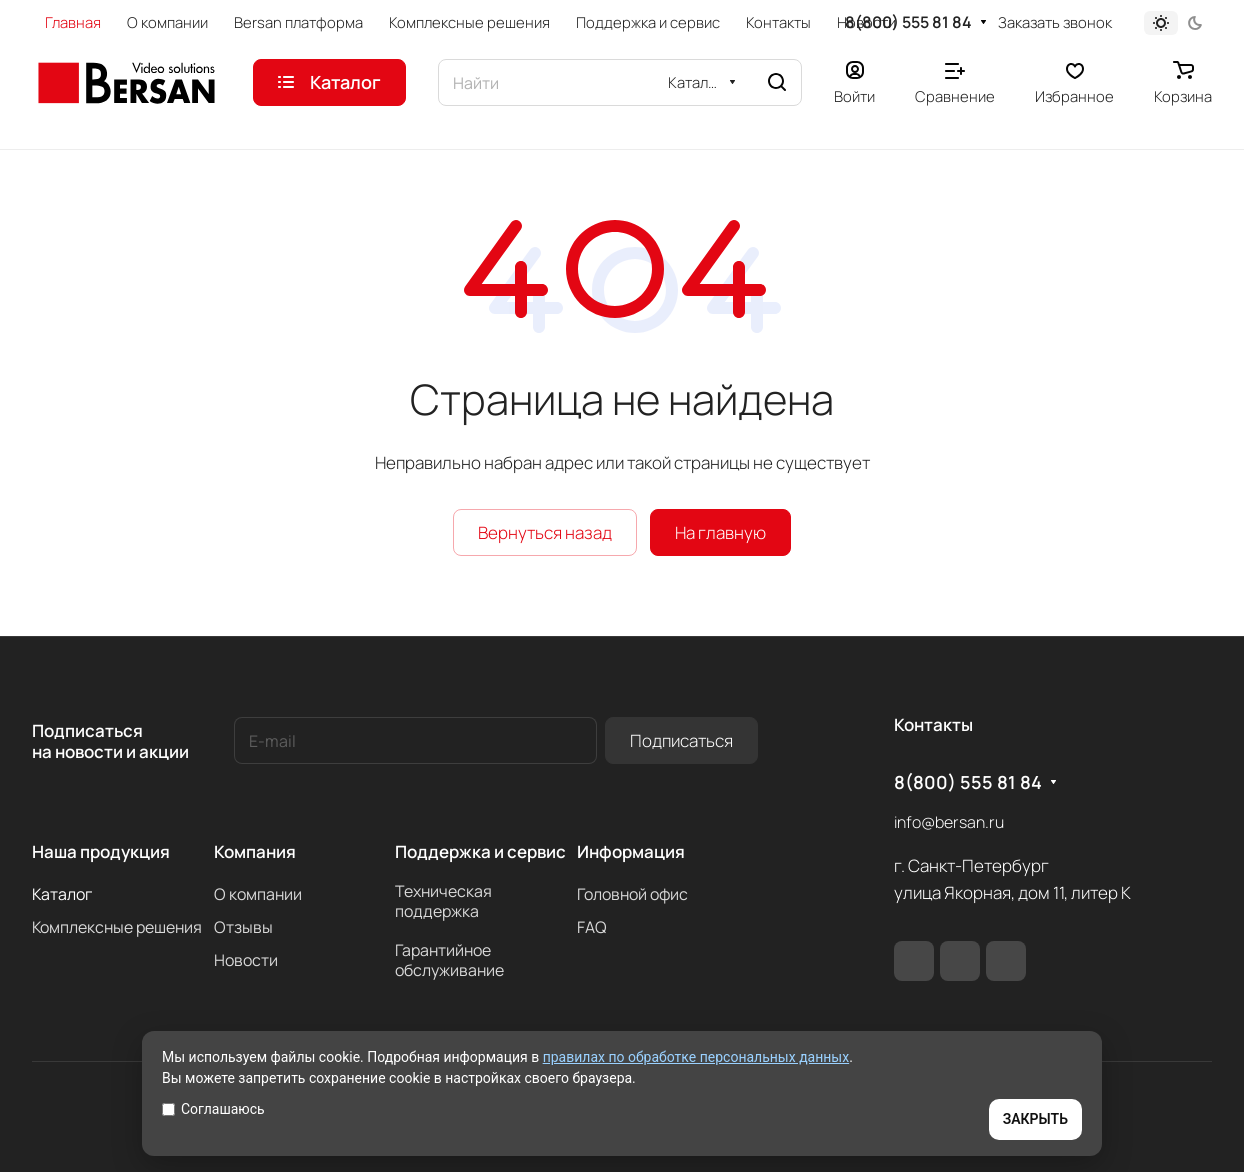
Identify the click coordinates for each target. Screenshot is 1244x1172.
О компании (258, 894)
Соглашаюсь (213, 1109)
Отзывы (243, 927)
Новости (246, 960)
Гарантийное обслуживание (449, 960)
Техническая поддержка (443, 901)
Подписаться (681, 740)
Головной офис (632, 894)
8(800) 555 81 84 (908, 22)
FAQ (592, 927)
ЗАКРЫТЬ (1035, 1119)
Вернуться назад (545, 532)
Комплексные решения (117, 927)
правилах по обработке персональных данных (696, 1057)
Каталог (62, 894)
